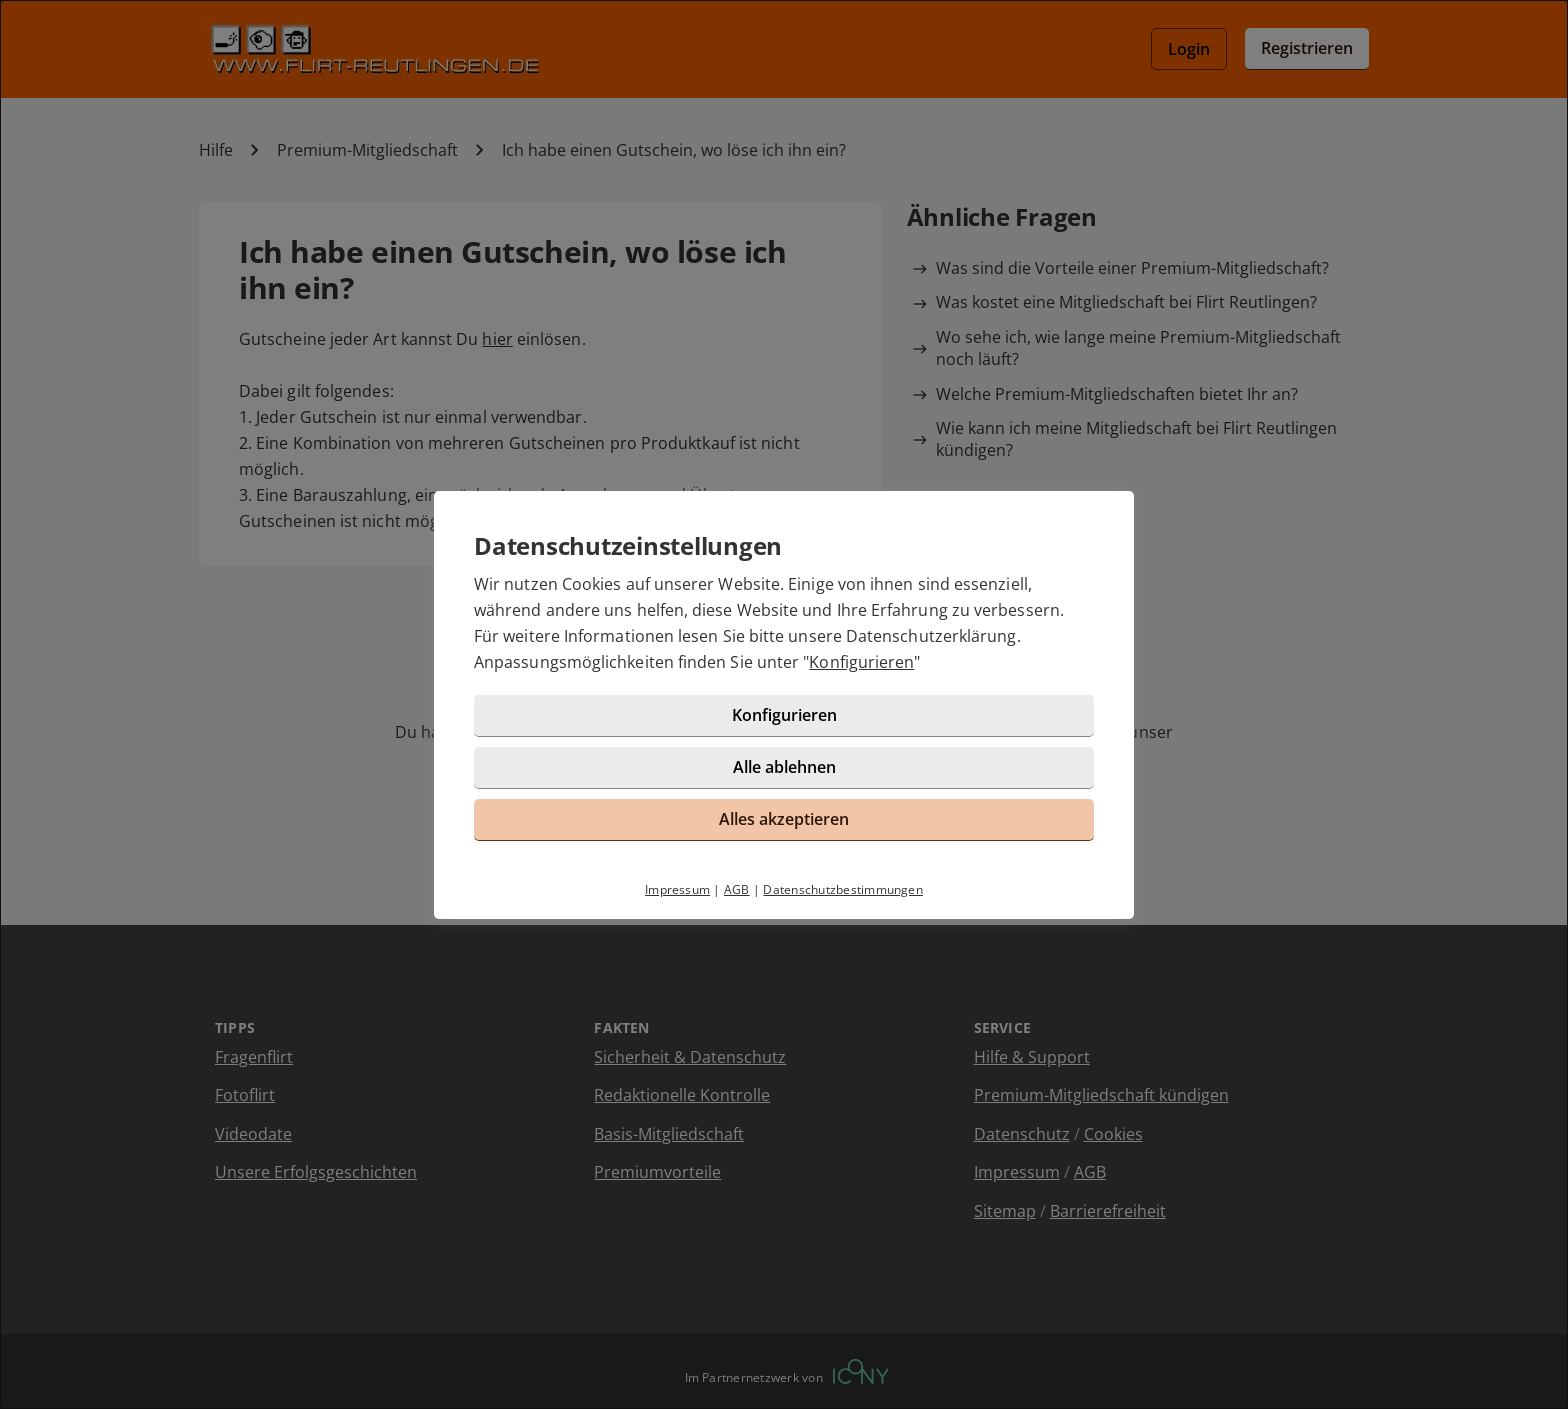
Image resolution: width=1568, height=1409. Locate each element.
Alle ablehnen (784, 767)
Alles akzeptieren (784, 819)
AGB (737, 889)
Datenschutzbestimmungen (843, 889)
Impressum (677, 889)
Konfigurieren (861, 662)
